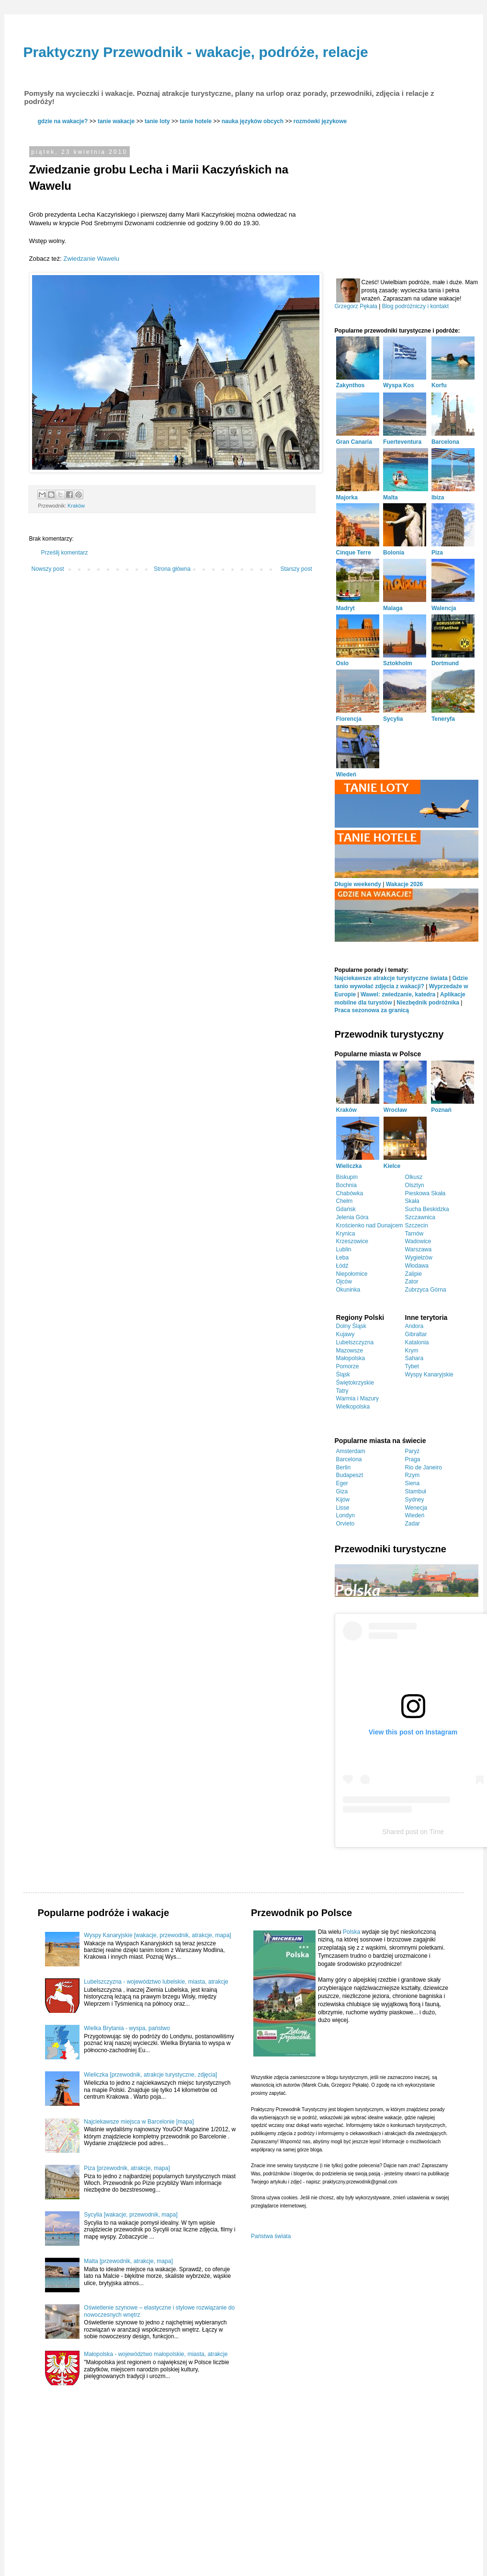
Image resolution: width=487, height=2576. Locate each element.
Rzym (412, 1475)
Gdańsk (346, 1209)
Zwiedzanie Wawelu (91, 258)
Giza (342, 1491)
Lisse (343, 1507)
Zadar (412, 1523)
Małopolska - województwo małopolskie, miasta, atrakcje (155, 2354)
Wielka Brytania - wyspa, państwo (127, 2028)
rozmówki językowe (320, 121)
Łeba (342, 1257)
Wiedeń (415, 1515)
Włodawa (417, 1265)
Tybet (412, 1366)
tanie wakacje (116, 121)
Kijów (343, 1499)
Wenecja (416, 1507)
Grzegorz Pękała (356, 306)
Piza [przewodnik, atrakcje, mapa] (127, 2168)
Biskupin (347, 1177)
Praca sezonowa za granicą (372, 1010)
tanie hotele (196, 121)
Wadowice (418, 1241)
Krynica (345, 1233)
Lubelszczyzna (355, 1342)
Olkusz (414, 1177)
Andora (414, 1326)
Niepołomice (352, 1274)
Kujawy (345, 1334)
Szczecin (416, 1225)
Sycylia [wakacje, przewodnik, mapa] (130, 2214)
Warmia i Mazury (357, 1398)
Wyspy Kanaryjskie (429, 1374)
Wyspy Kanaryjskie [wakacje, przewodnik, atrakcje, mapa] (157, 1935)
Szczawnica (420, 1217)
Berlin (343, 1467)
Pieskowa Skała (425, 1193)
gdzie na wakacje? (63, 121)
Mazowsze (349, 1350)
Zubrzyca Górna (425, 1289)
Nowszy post (48, 569)
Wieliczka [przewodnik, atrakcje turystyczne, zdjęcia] (150, 2074)
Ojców (344, 1281)
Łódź (342, 1265)
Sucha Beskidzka (427, 1209)
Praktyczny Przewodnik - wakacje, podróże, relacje (195, 52)
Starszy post (296, 569)
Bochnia (346, 1185)
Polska (351, 1932)
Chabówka (349, 1193)
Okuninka (348, 1289)
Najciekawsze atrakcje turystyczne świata (391, 978)
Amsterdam (350, 1451)
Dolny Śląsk (351, 1326)
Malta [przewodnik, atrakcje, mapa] (128, 2261)
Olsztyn (414, 1185)
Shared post (400, 1832)
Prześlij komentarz (64, 552)
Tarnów (414, 1233)
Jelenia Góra (352, 1217)
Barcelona (349, 1459)
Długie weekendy (358, 884)
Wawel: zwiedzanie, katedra (398, 994)
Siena (412, 1483)
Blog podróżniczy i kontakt (415, 306)
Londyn (345, 1515)
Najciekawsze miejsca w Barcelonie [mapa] (138, 2121)
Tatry (342, 1390)
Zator (412, 1281)
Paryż (412, 1451)
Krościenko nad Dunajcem (369, 1225)
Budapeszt (349, 1475)
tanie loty (157, 121)
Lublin (343, 1249)
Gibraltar (416, 1334)
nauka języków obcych (252, 121)
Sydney (414, 1499)
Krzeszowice (352, 1241)
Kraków (76, 505)
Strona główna (172, 569)
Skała (412, 1201)
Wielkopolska (353, 1406)
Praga (412, 1459)
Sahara (414, 1358)
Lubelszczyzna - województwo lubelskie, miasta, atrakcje (156, 1981)
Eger (342, 1483)
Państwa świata (271, 2236)
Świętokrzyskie (355, 1382)
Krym (412, 1350)
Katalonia (417, 1342)
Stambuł (415, 1491)
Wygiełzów (418, 1257)
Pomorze (347, 1366)
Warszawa (418, 1249)
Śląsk (343, 1374)
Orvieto (345, 1523)
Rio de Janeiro (423, 1467)
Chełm (344, 1201)
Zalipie (413, 1274)
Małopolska (350, 1358)
